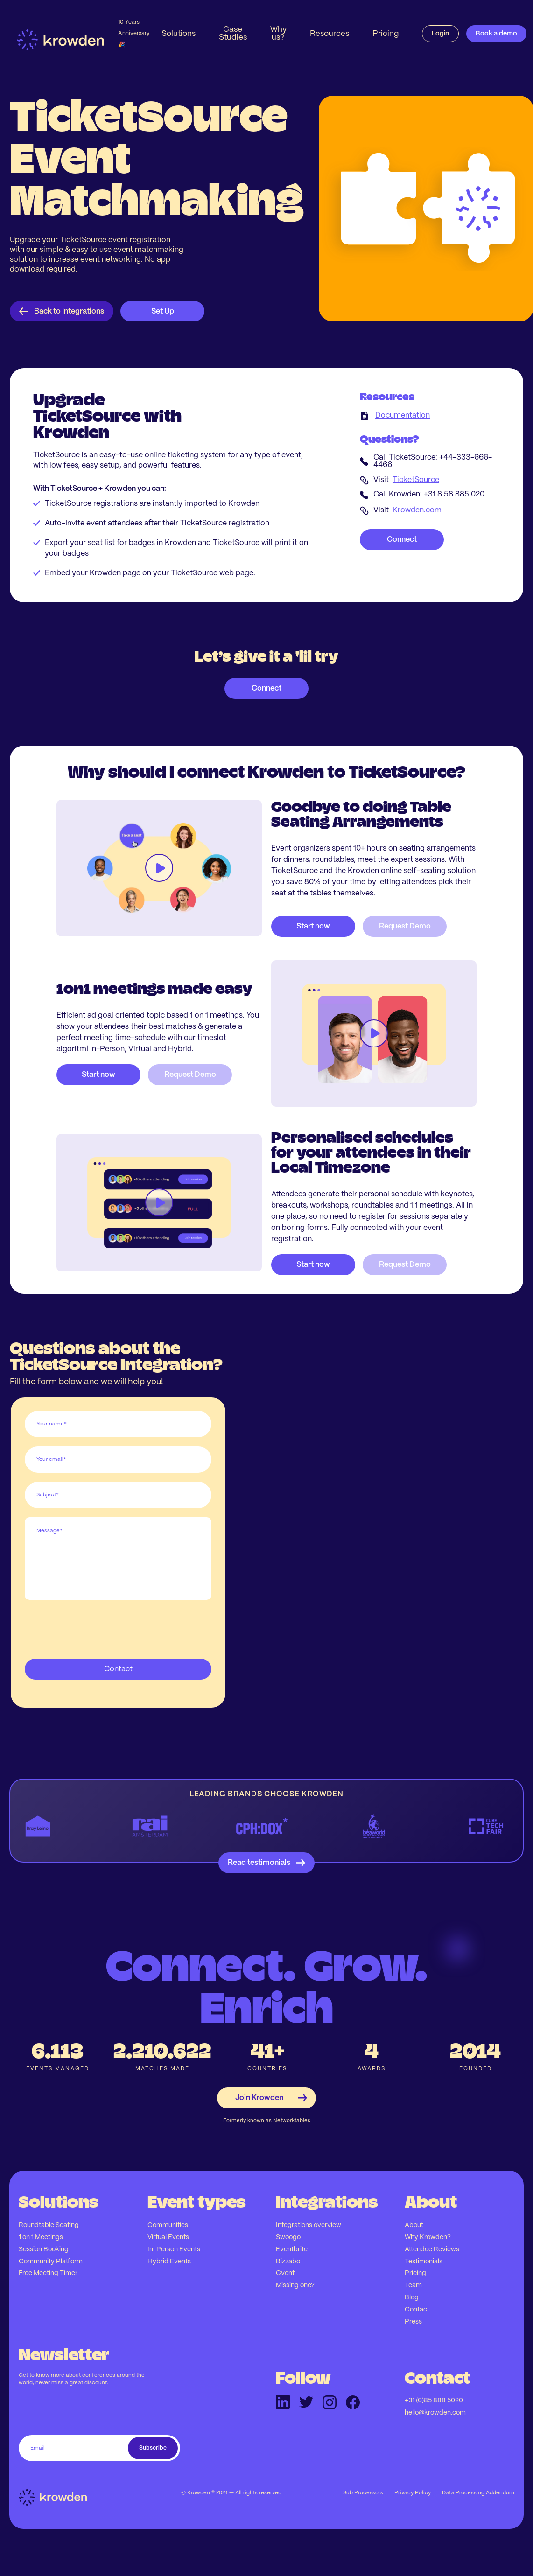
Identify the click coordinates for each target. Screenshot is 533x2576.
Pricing (385, 33)
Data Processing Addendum (478, 2492)
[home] (83, 33)
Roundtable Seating (49, 2225)
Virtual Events (168, 2237)
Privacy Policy (412, 2492)
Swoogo (288, 2237)
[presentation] (96, 1627)
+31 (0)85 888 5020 (434, 2400)
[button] (178, 34)
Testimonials (423, 2261)
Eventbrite (292, 2249)
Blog (412, 2297)
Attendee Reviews (432, 2249)
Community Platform (51, 2261)
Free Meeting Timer (48, 2273)
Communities (167, 2225)
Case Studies (233, 33)
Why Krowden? (428, 2237)
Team (413, 2285)
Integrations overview (308, 2225)
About (414, 2225)
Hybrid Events (169, 2261)
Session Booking (44, 2249)
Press (413, 2321)
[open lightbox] (159, 868)
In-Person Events (173, 2249)
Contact (417, 2309)
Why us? (278, 33)
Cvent (285, 2273)
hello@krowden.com (435, 2412)
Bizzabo (288, 2261)
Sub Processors (363, 2492)
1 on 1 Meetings (41, 2237)
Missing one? (295, 2285)
